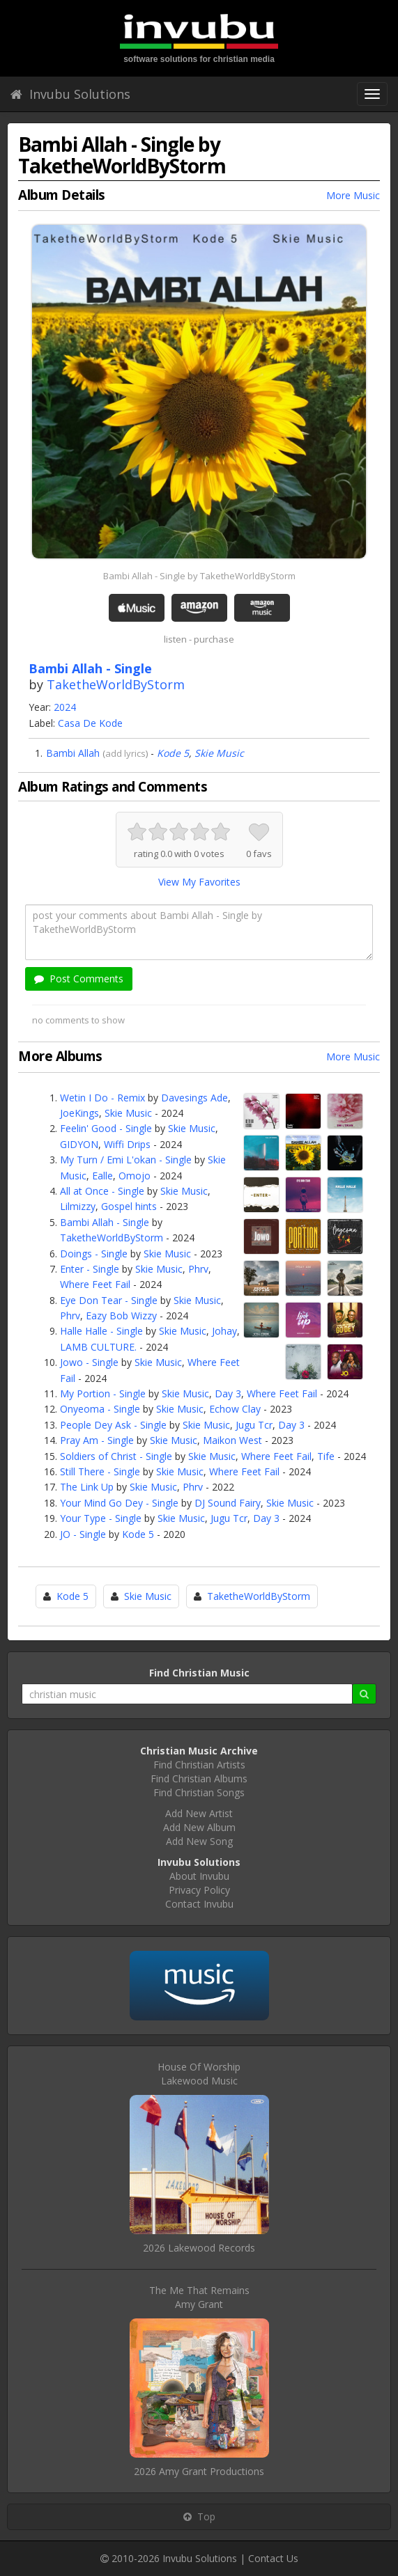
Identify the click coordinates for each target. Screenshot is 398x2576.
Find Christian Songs (199, 1792)
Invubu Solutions (70, 94)
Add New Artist (199, 1813)
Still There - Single (100, 1471)
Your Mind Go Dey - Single (119, 1502)
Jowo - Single (89, 1362)
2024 (65, 707)
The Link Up (87, 1486)
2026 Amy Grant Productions (199, 2471)
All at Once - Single (102, 1190)
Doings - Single (94, 1253)
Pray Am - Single (97, 1440)
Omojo (134, 1175)
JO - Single (83, 1534)
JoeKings (79, 1113)
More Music (353, 195)
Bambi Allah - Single (104, 1222)
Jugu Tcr (254, 1424)
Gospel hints (129, 1206)
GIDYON (79, 1144)
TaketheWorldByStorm (116, 684)
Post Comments (78, 978)
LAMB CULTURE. (98, 1346)
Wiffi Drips (127, 1144)
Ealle (102, 1175)
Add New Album (199, 1827)
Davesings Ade (194, 1097)
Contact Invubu (199, 1903)
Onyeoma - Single (100, 1408)
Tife (326, 1456)
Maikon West (232, 1440)
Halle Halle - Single (101, 1330)
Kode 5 (173, 753)
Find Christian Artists (199, 1764)
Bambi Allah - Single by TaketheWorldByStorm (199, 576)
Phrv (198, 1268)
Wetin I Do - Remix (102, 1097)
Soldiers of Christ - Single (116, 1456)
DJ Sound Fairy (227, 1502)
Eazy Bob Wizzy (121, 1315)
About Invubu (199, 1876)
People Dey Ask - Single (113, 1424)
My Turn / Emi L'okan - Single (126, 1159)
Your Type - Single (100, 1518)
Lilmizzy (77, 1206)
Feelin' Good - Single (106, 1128)
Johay (224, 1330)
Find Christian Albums (199, 1778)
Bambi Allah (73, 753)
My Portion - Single (103, 1393)
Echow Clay (235, 1408)
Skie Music (219, 753)
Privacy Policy (199, 1889)
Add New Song (199, 1841)
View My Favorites (199, 881)
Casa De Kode (90, 723)
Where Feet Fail (95, 1284)
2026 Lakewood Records (199, 2247)
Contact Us (273, 2558)
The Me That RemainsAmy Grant (199, 2297)
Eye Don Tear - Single (109, 1300)
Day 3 (228, 1393)
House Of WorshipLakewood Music (199, 2073)
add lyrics (125, 753)
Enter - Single (89, 1268)
